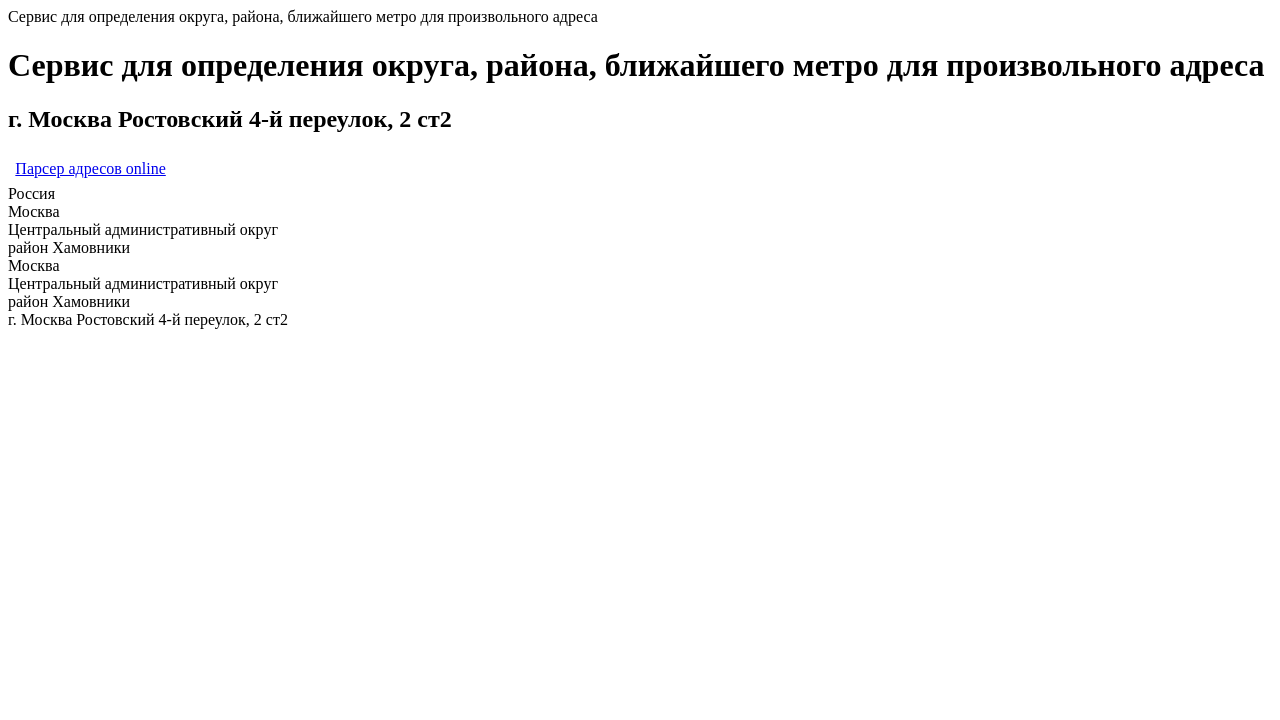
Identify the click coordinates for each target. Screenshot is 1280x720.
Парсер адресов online (90, 168)
